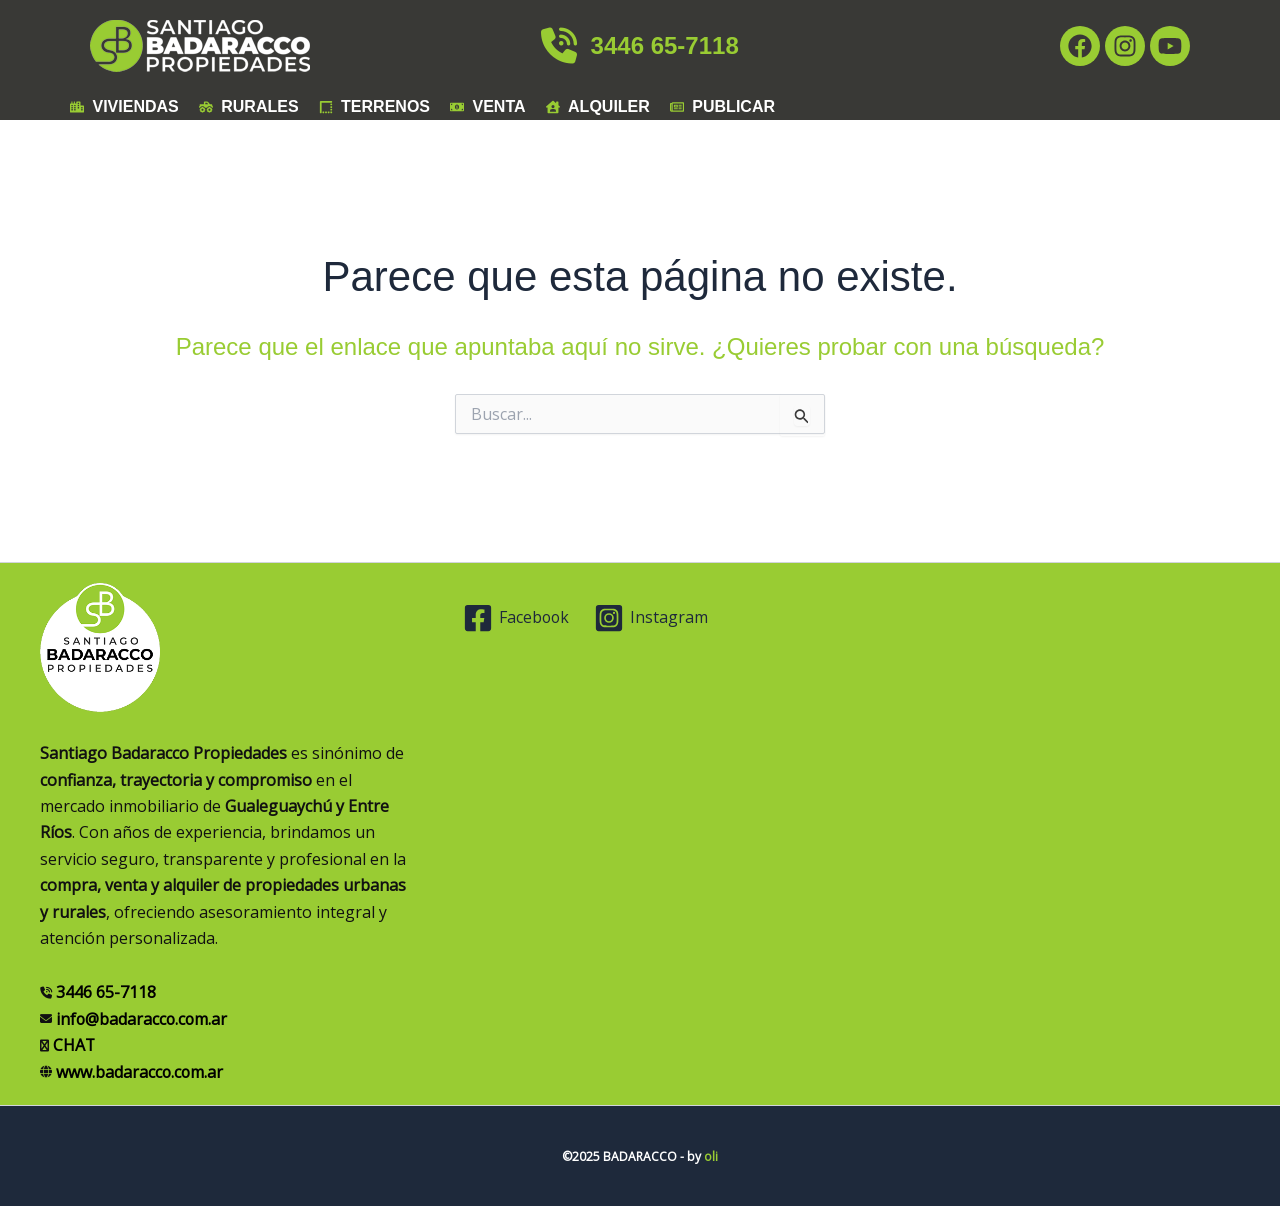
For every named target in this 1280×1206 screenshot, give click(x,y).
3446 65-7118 (639, 45)
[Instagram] (652, 618)
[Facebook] (517, 618)
